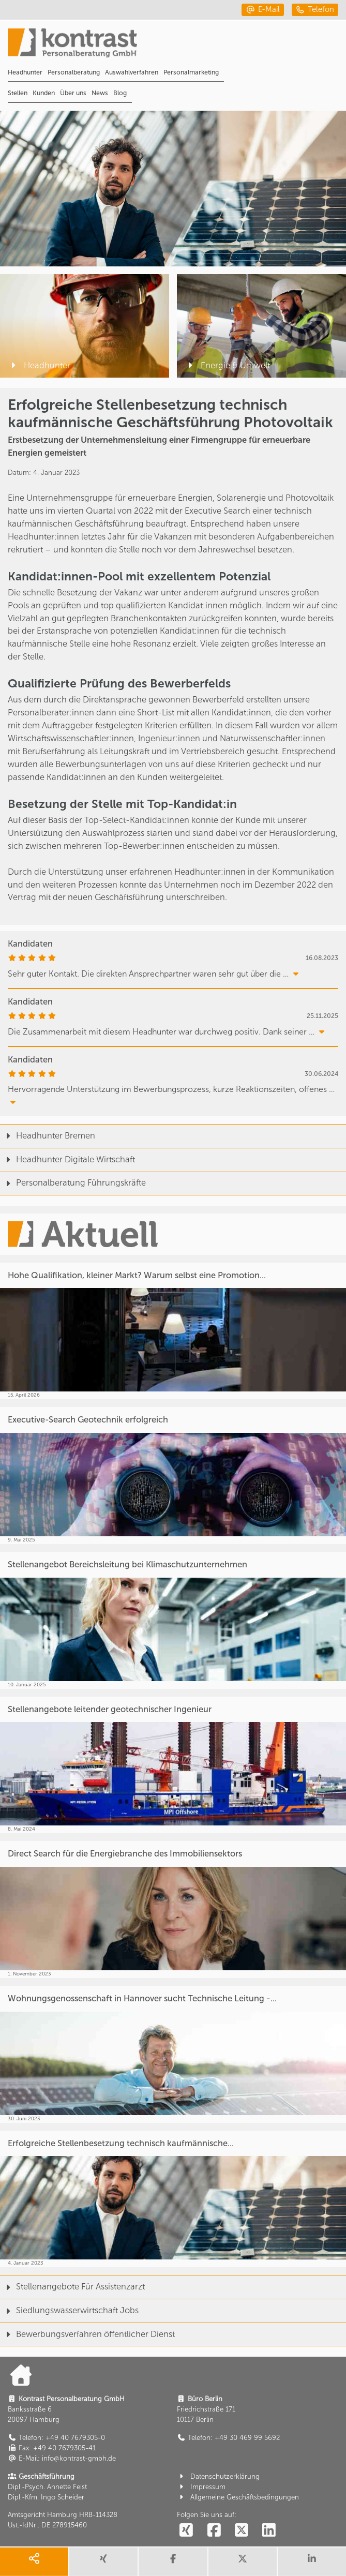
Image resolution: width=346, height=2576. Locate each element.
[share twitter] (242, 2562)
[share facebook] (173, 2562)
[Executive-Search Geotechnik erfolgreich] (173, 1475)
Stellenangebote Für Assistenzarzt (72, 2287)
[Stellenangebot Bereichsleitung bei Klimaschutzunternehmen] (173, 1620)
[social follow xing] (186, 2531)
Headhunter (25, 72)
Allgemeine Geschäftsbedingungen (238, 2497)
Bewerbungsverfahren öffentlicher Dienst (87, 2334)
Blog (120, 93)
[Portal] (177, 46)
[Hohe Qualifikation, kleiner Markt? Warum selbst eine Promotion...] (173, 1331)
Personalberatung (74, 72)
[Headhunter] (84, 326)
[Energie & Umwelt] (261, 326)
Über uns (73, 93)
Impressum (201, 2487)
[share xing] (103, 2562)
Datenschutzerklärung (218, 2476)
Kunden (44, 93)
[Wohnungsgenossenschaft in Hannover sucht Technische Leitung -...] (173, 2054)
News (100, 93)
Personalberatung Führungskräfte (73, 1183)
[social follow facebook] (213, 2531)
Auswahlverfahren (131, 72)
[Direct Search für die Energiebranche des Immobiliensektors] (173, 1909)
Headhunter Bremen (47, 1136)
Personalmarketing (191, 72)
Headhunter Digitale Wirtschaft (67, 1159)
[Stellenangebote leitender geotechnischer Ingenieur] (173, 1765)
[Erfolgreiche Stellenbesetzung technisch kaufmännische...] (173, 2199)
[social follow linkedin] (269, 2531)
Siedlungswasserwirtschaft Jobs (69, 2310)
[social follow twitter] (241, 2531)
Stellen (17, 93)
